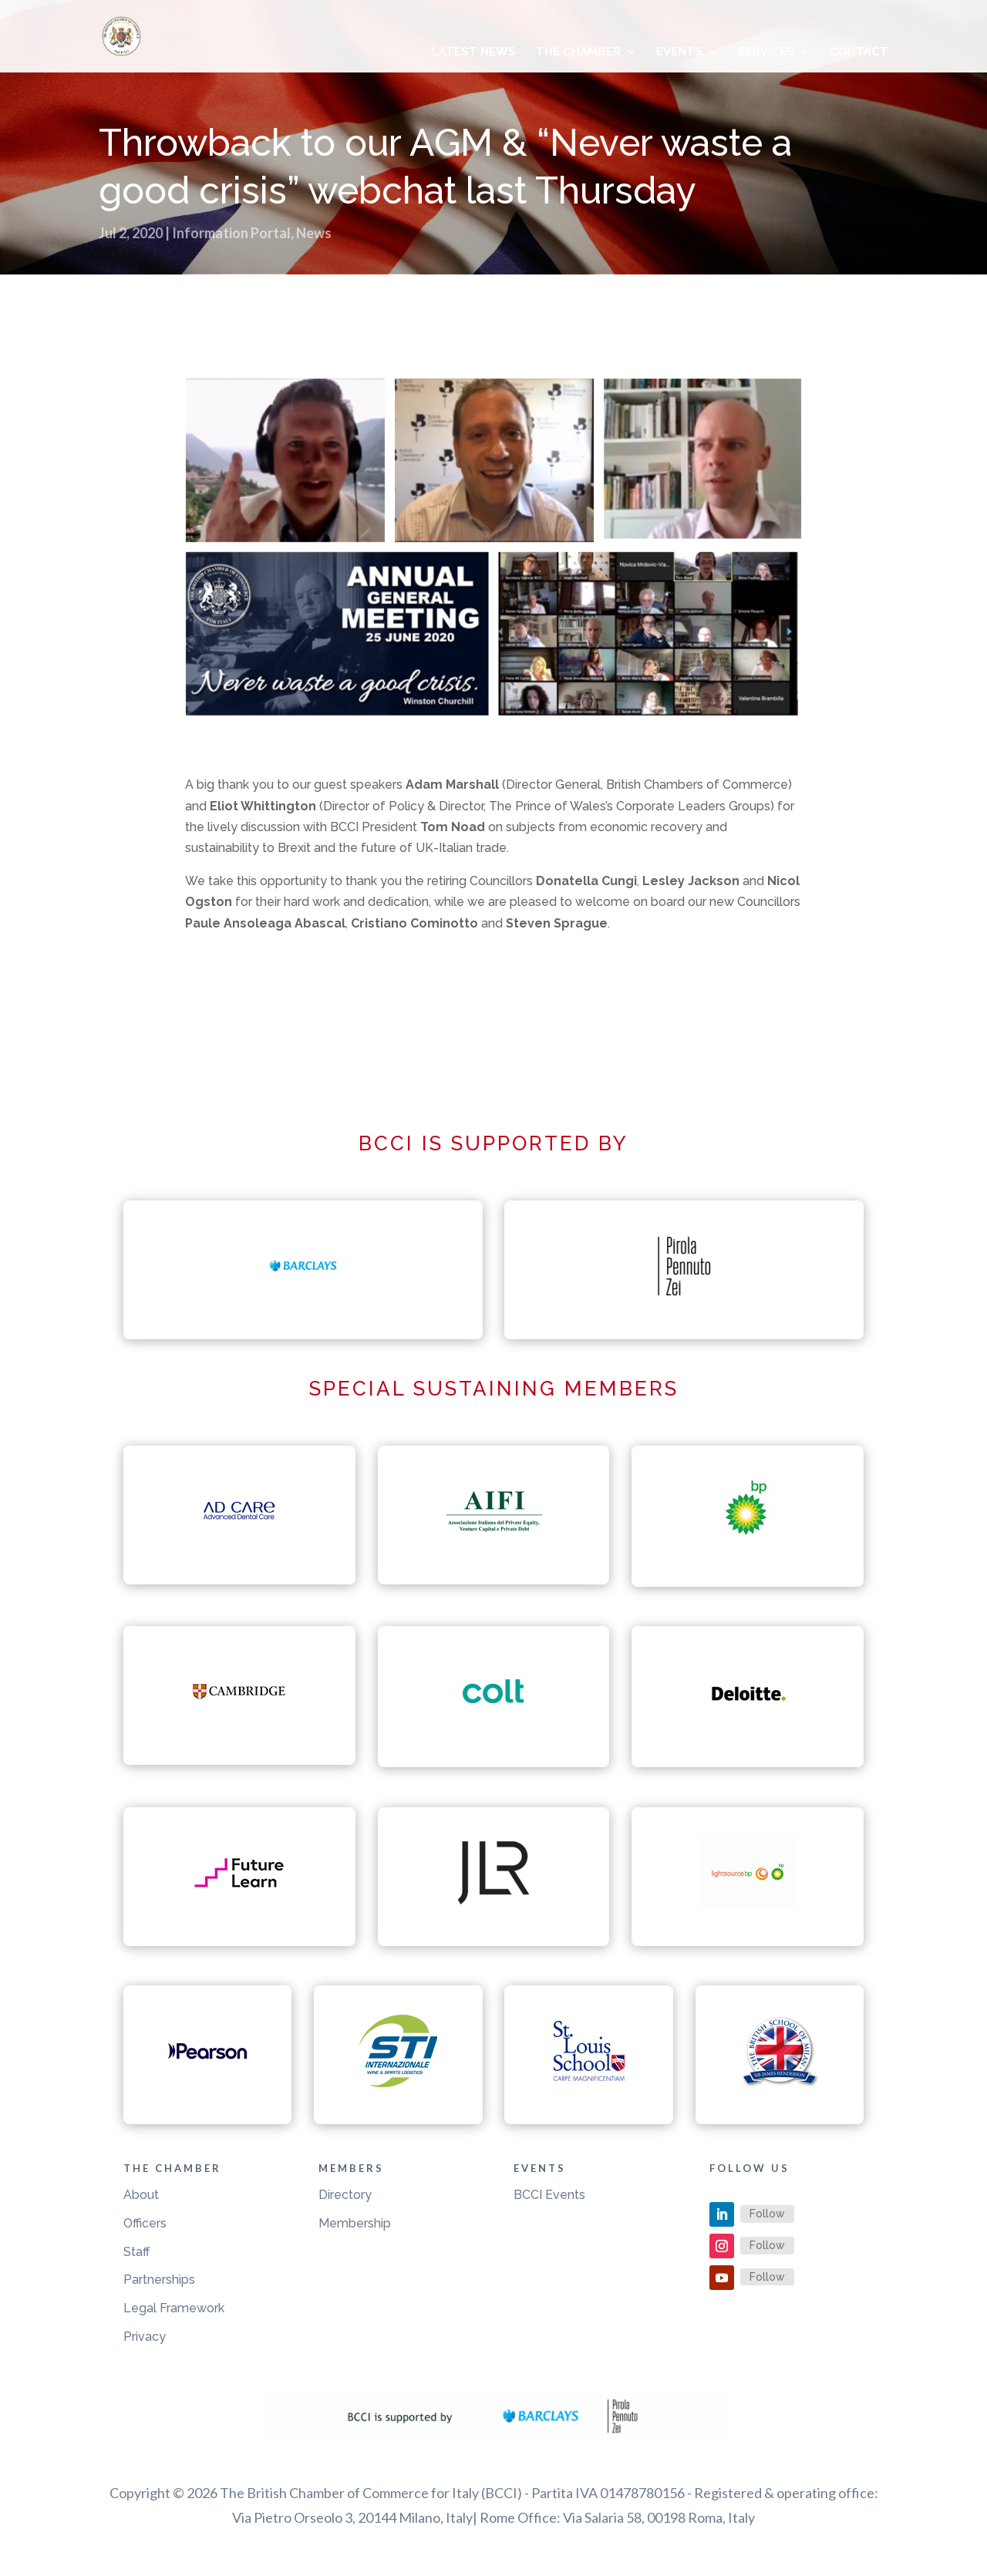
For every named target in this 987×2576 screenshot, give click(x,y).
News (314, 232)
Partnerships (159, 2279)
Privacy (144, 2336)
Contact (859, 52)
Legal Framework (173, 2308)
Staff (136, 2251)
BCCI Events (549, 2194)
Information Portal (231, 232)
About (141, 2194)
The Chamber (578, 52)
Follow (767, 2213)
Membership (354, 2223)
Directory (345, 2194)
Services (766, 52)
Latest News (474, 52)
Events (679, 52)
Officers (145, 2223)
